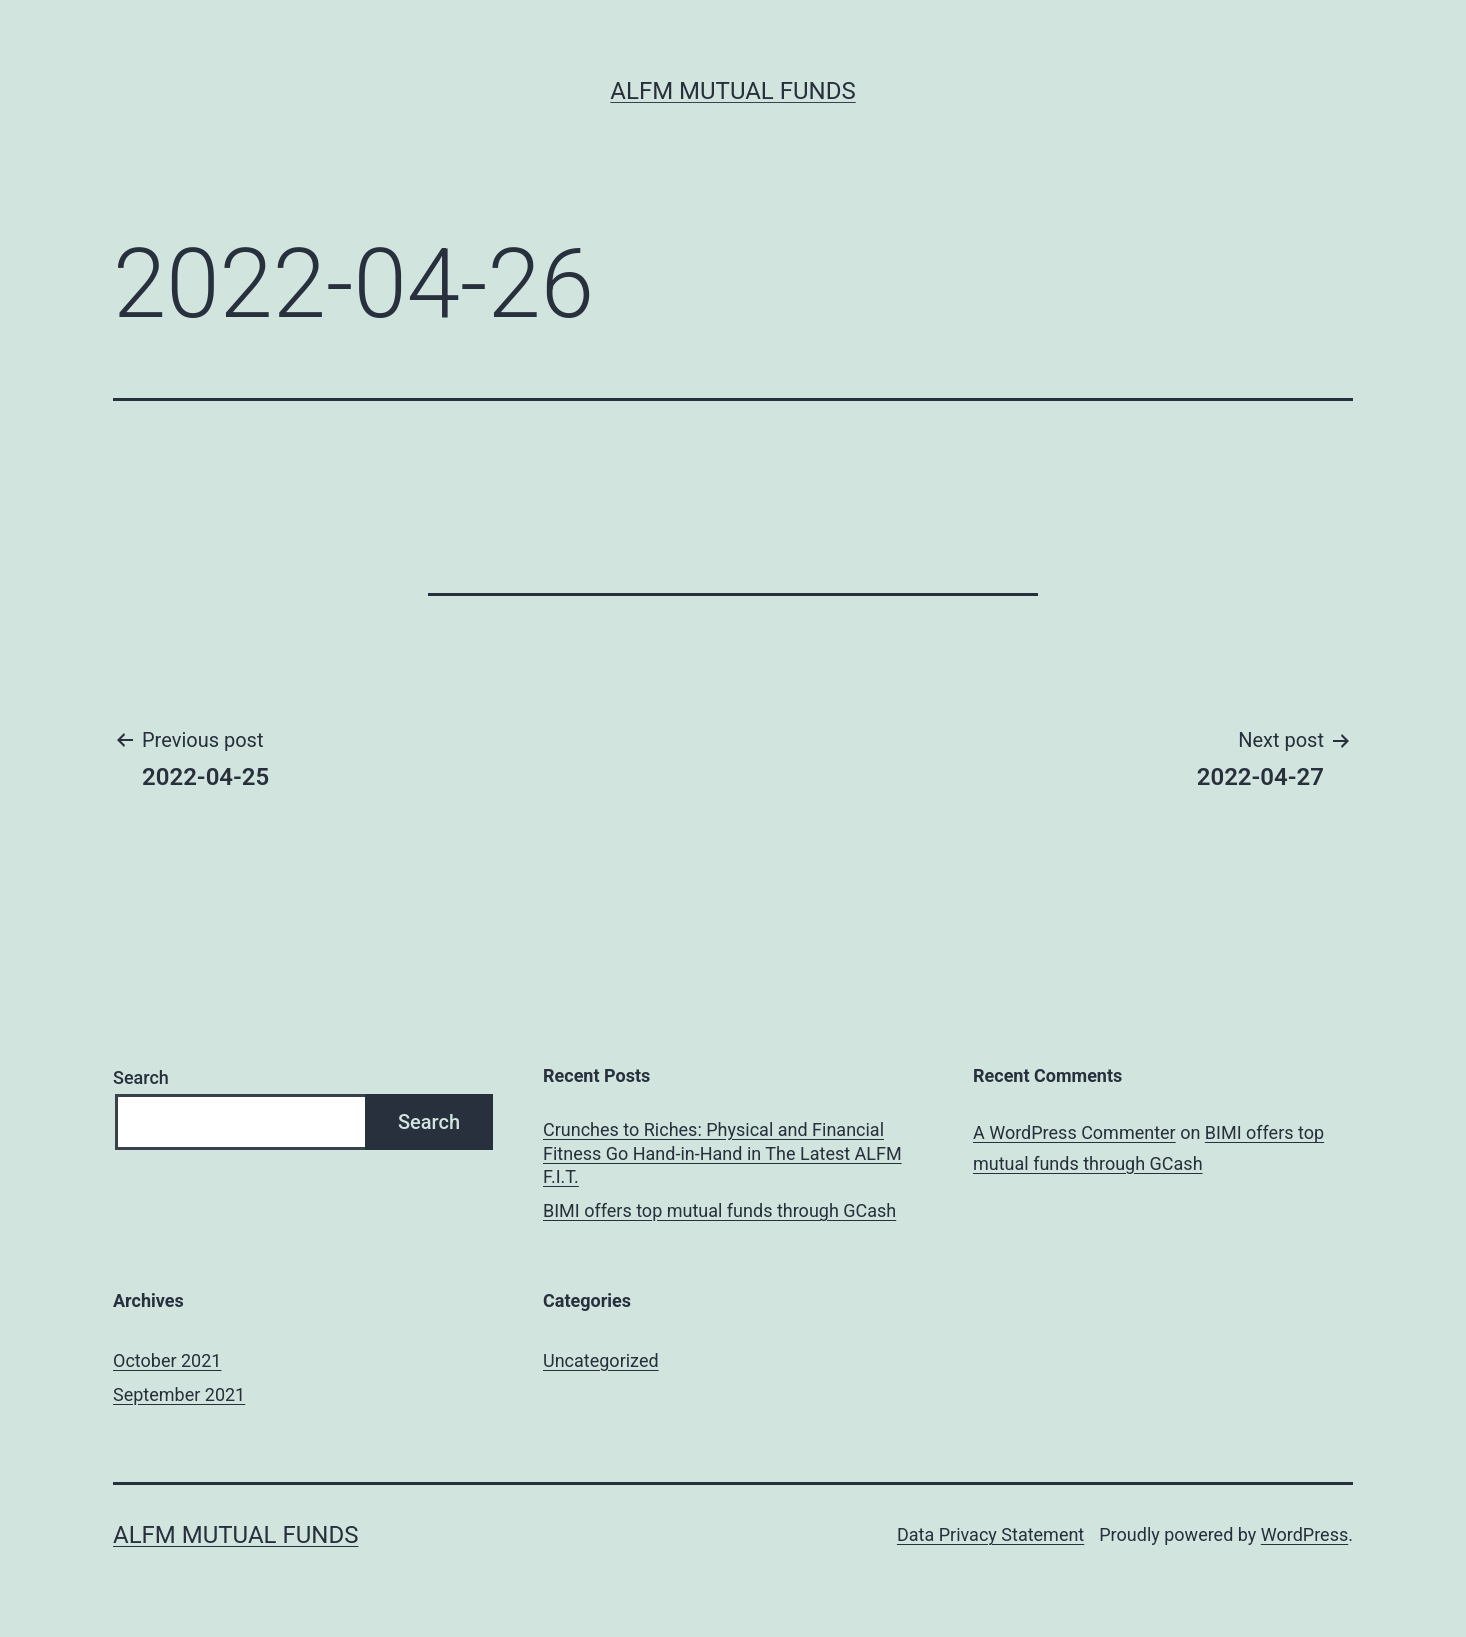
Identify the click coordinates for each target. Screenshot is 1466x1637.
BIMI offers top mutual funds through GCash (719, 1210)
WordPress (1304, 1534)
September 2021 (179, 1394)
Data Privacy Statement (990, 1534)
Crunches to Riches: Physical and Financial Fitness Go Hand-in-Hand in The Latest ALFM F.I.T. (722, 1153)
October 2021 (167, 1360)
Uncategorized (601, 1360)
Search (141, 1077)
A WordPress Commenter (1074, 1132)
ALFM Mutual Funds (732, 91)
